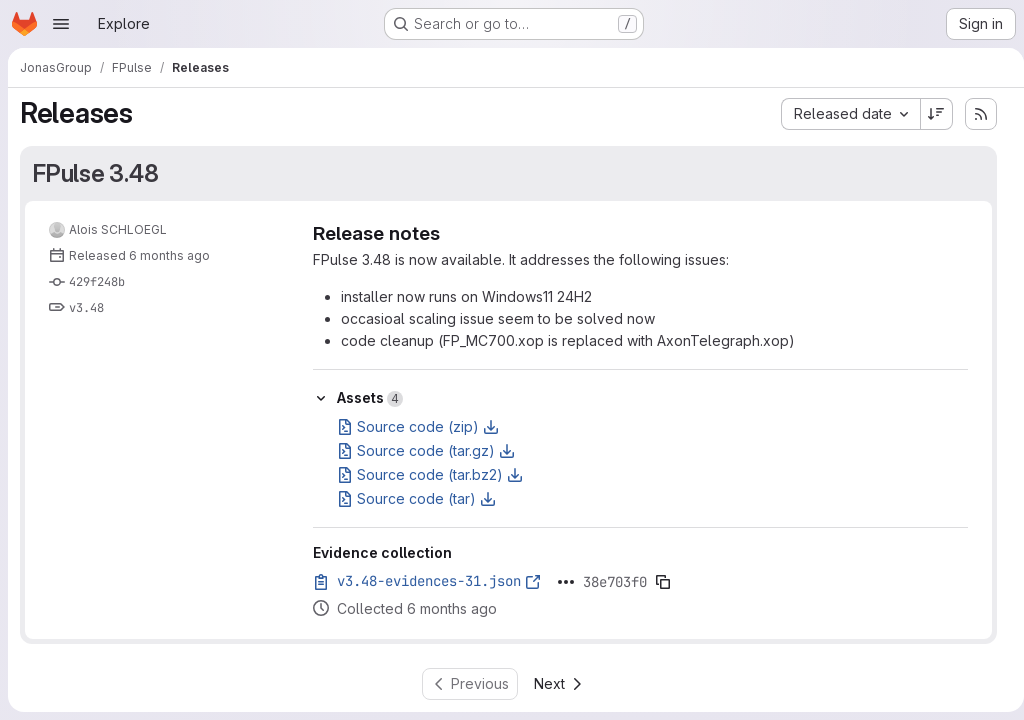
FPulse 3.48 (95, 173)
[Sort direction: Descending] (929, 114)
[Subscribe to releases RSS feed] (973, 114)
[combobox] (842, 114)
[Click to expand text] (566, 582)
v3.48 (86, 308)
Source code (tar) (416, 498)
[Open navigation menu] (61, 24)
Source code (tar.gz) (426, 450)
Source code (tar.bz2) (430, 474)
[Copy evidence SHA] (663, 582)
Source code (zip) (418, 426)
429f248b (97, 282)
